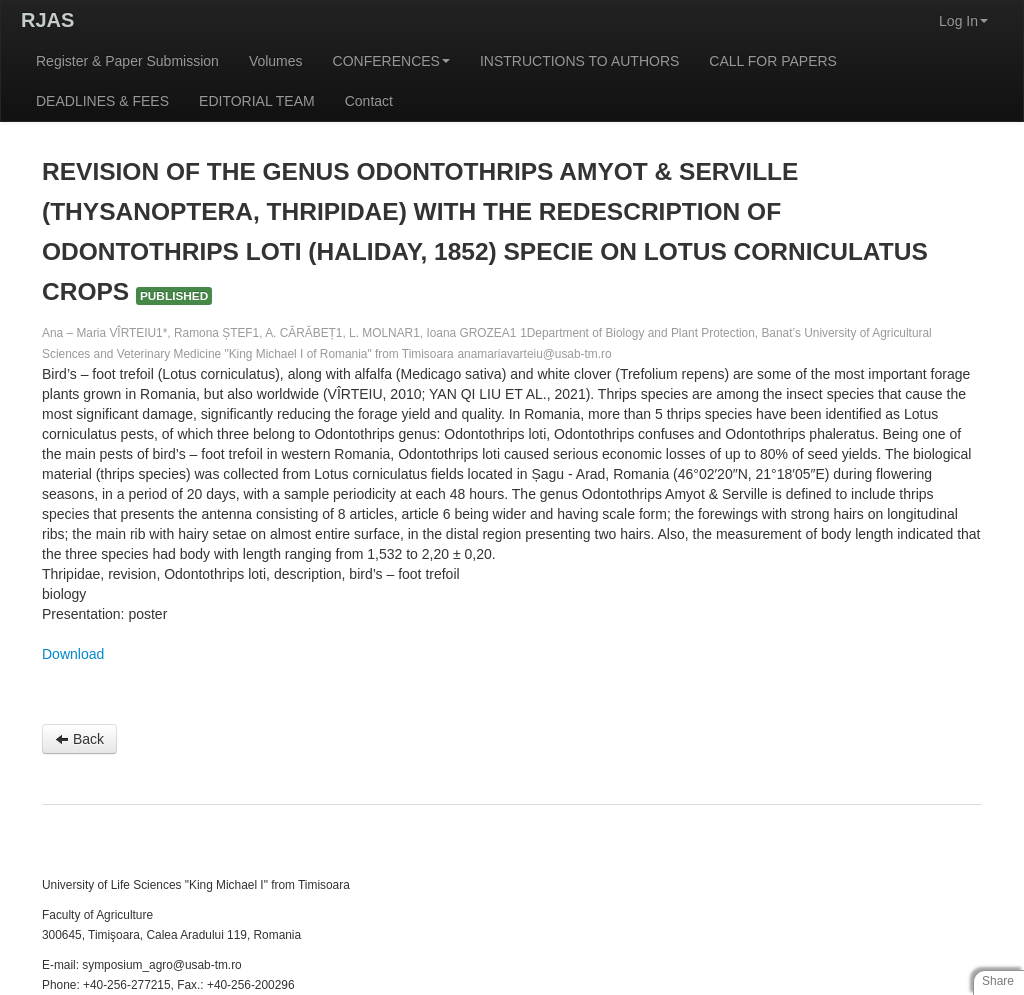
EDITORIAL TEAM (257, 101)
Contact (369, 101)
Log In (963, 21)
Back (79, 739)
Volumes (276, 61)
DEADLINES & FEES (102, 101)
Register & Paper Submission (127, 61)
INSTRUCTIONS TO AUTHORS (579, 61)
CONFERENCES (391, 61)
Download (73, 654)
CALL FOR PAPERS (773, 61)
